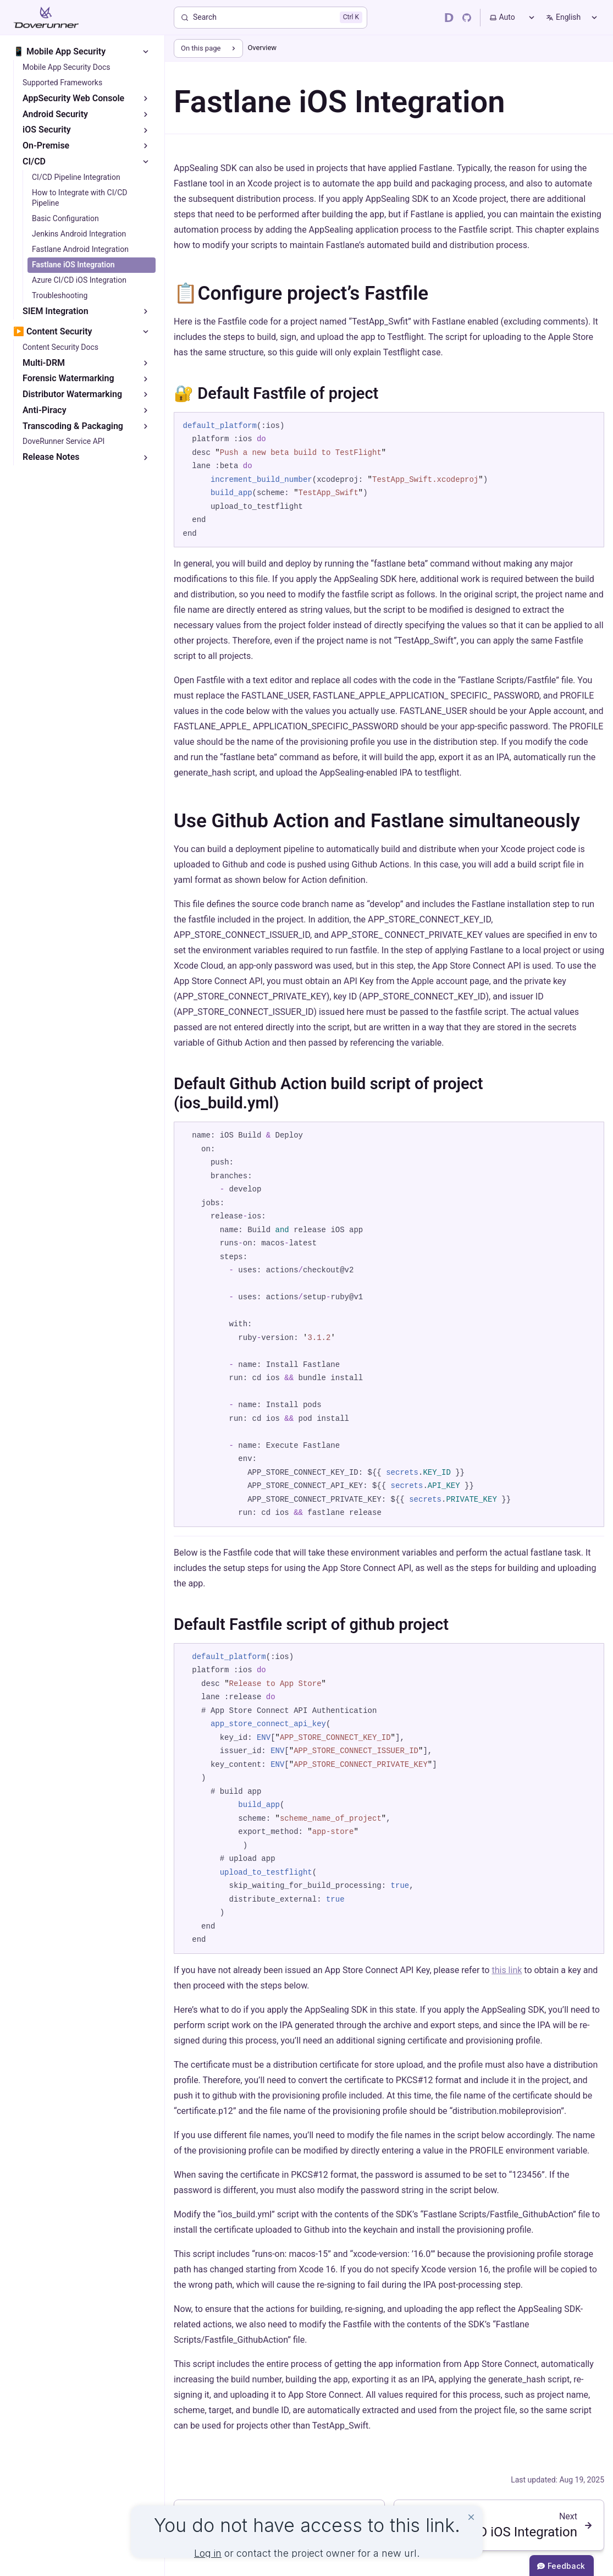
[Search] (270, 18)
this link (506, 1970)
